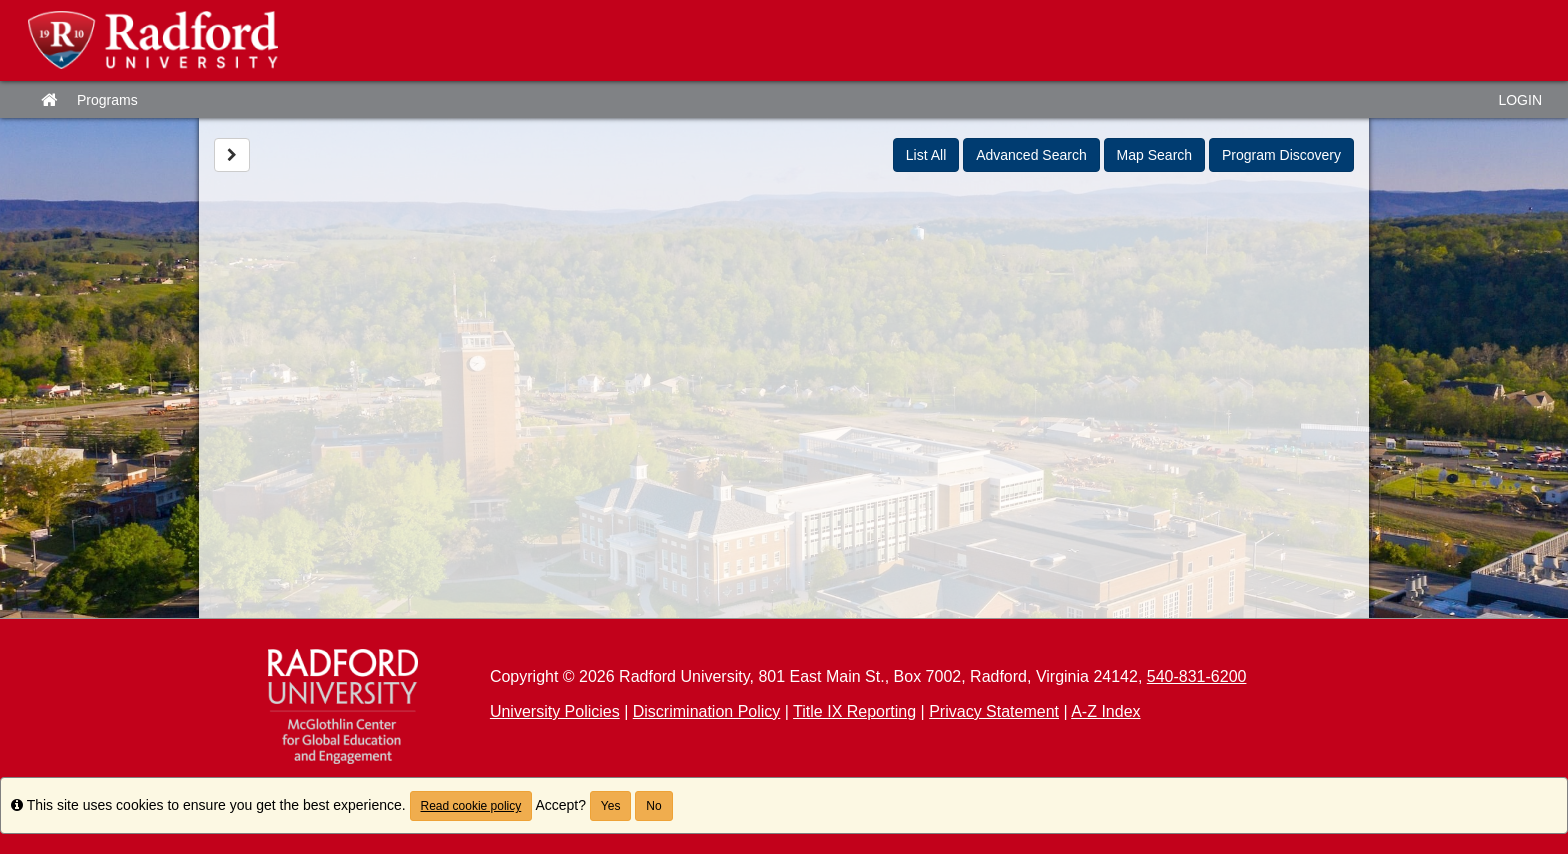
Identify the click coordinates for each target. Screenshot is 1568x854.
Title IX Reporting (854, 711)
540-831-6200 (1197, 676)
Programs (107, 100)
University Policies (555, 711)
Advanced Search (1031, 155)
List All (926, 155)
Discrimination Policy (707, 711)
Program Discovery (1281, 155)
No (653, 806)
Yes (611, 806)
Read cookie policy (471, 806)
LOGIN (1520, 100)
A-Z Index (1105, 711)
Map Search (1154, 155)
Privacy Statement (994, 711)
